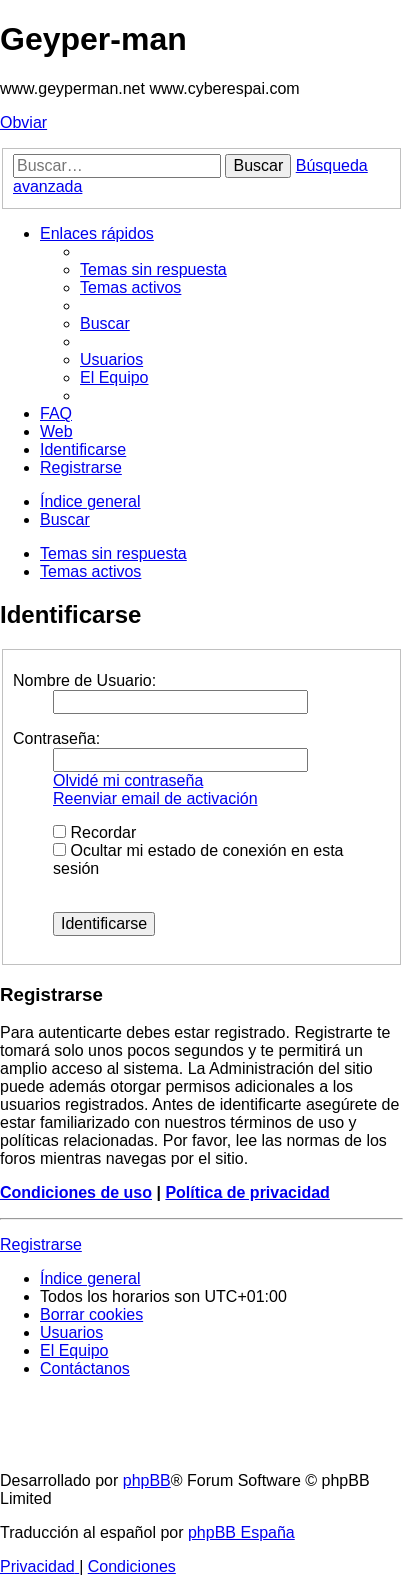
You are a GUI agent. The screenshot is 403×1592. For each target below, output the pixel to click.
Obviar (23, 122)
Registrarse (41, 1244)
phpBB (147, 1480)
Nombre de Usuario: (84, 680)
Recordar (94, 832)
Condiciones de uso (76, 1192)
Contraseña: (56, 738)
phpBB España (241, 1532)
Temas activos (90, 571)
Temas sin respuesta (113, 553)
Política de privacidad (247, 1192)
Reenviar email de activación (155, 798)
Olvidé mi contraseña (128, 780)
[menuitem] (153, 269)
